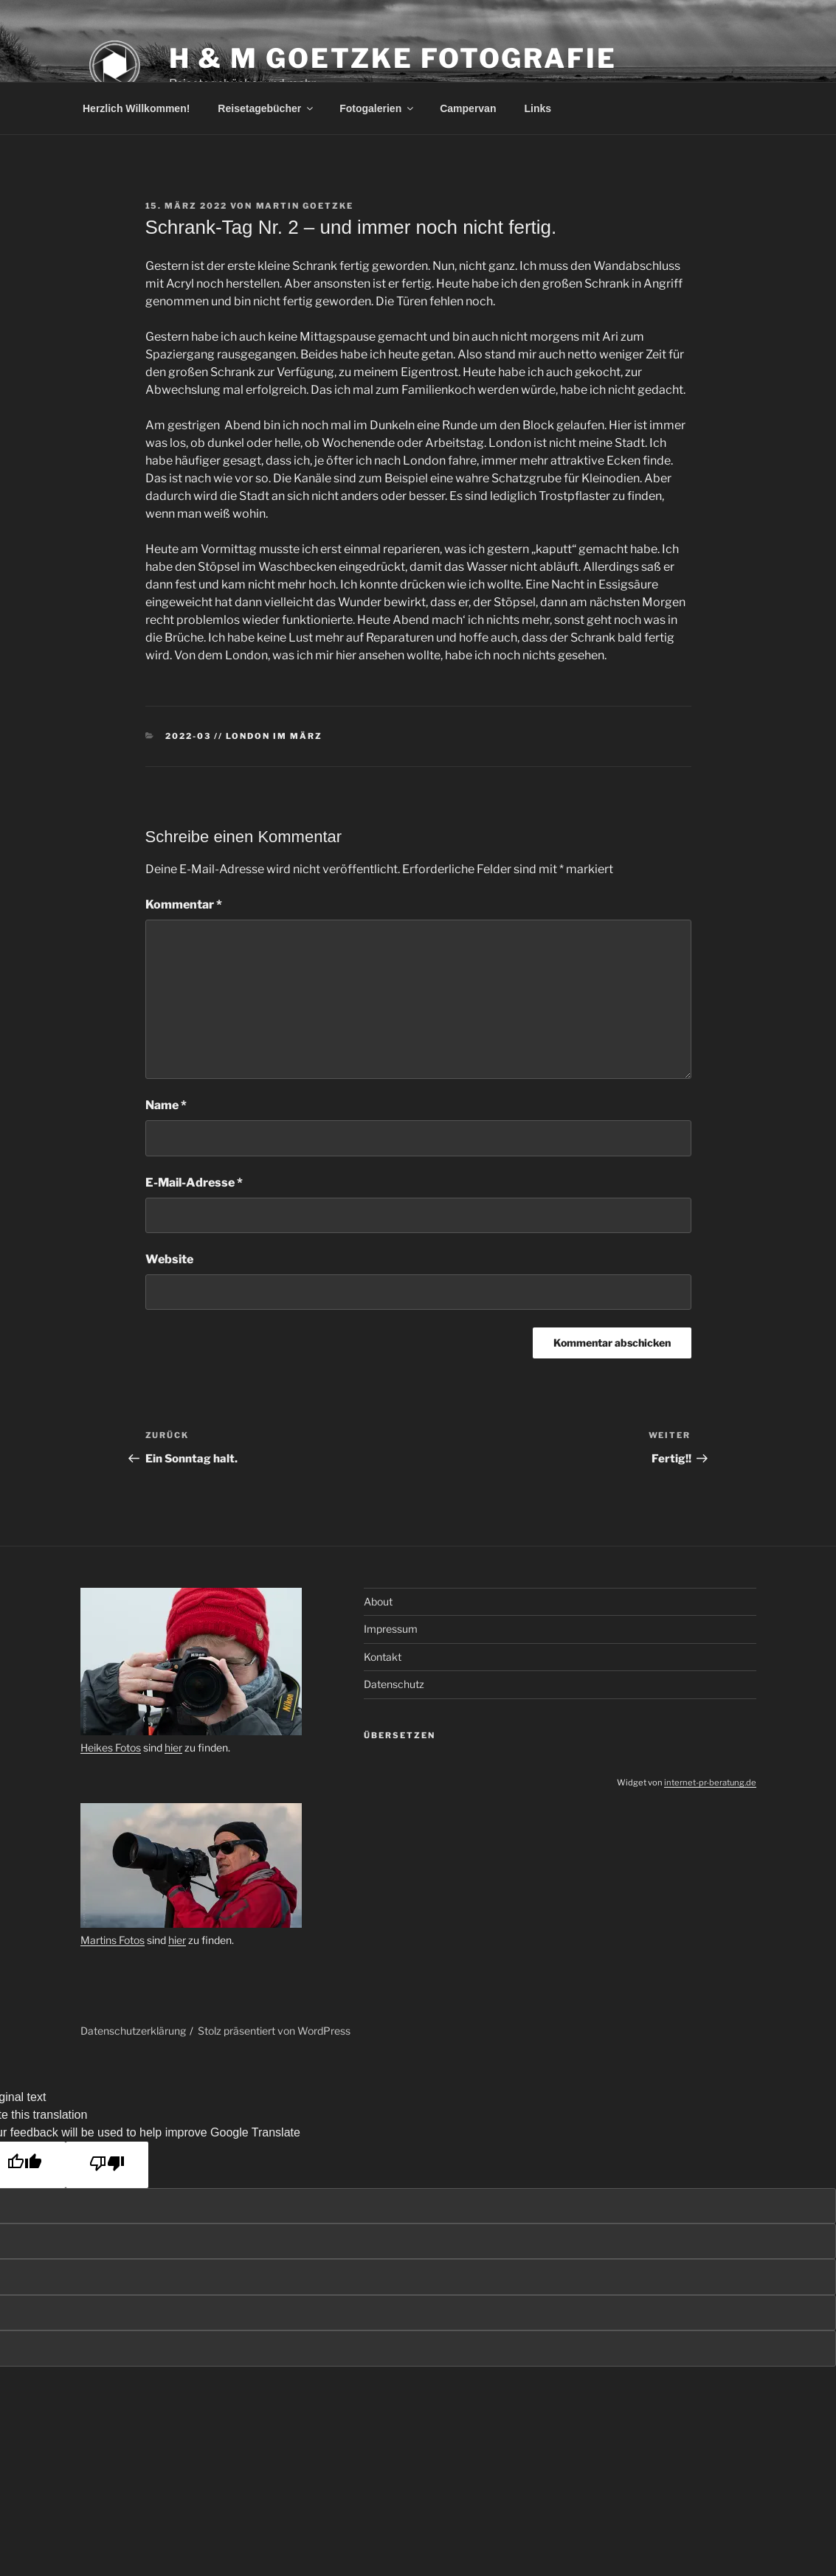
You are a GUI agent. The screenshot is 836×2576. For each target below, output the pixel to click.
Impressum (391, 1628)
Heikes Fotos (110, 1747)
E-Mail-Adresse (194, 1183)
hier (173, 1747)
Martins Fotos (112, 1940)
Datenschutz (394, 1684)
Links (537, 108)
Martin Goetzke (305, 206)
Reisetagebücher (266, 108)
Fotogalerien (377, 108)
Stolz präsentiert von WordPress (274, 2030)
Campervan (468, 108)
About (378, 1601)
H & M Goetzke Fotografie (393, 58)
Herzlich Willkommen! (136, 108)
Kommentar (183, 905)
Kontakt (382, 1656)
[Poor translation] (107, 2165)
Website (169, 1259)
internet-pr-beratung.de (710, 1782)
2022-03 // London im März (243, 736)
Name (166, 1105)
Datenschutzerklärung (133, 2030)
